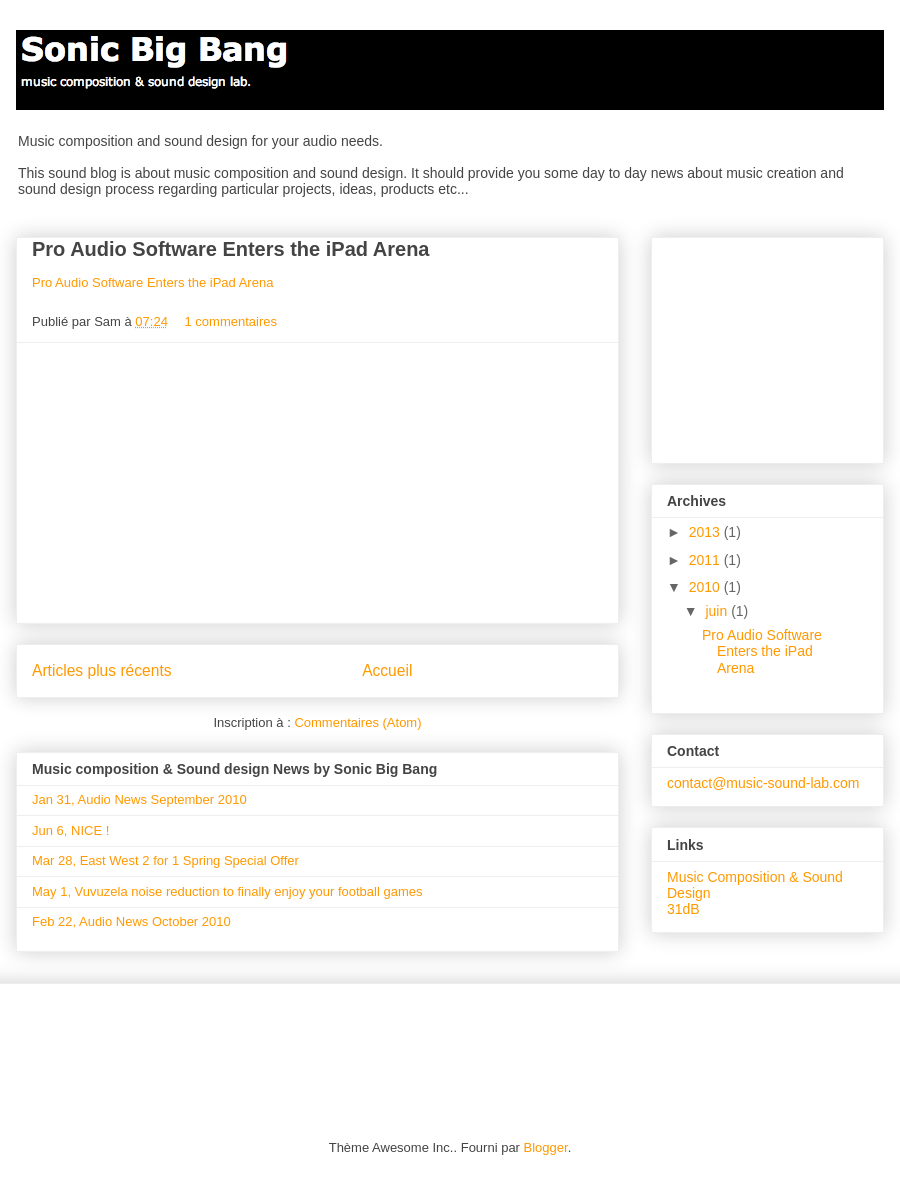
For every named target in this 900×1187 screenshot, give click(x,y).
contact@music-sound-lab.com (763, 783)
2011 (706, 560)
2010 (706, 587)
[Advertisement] (318, 483)
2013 (706, 532)
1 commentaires (231, 321)
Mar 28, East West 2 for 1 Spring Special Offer (165, 860)
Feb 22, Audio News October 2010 (131, 921)
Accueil (387, 670)
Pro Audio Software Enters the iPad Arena (230, 249)
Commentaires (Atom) (357, 722)
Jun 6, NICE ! (70, 830)
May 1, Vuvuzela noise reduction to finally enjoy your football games (227, 891)
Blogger (546, 1147)
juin (718, 611)
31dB (683, 909)
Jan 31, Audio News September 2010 (139, 799)
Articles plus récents (102, 670)
